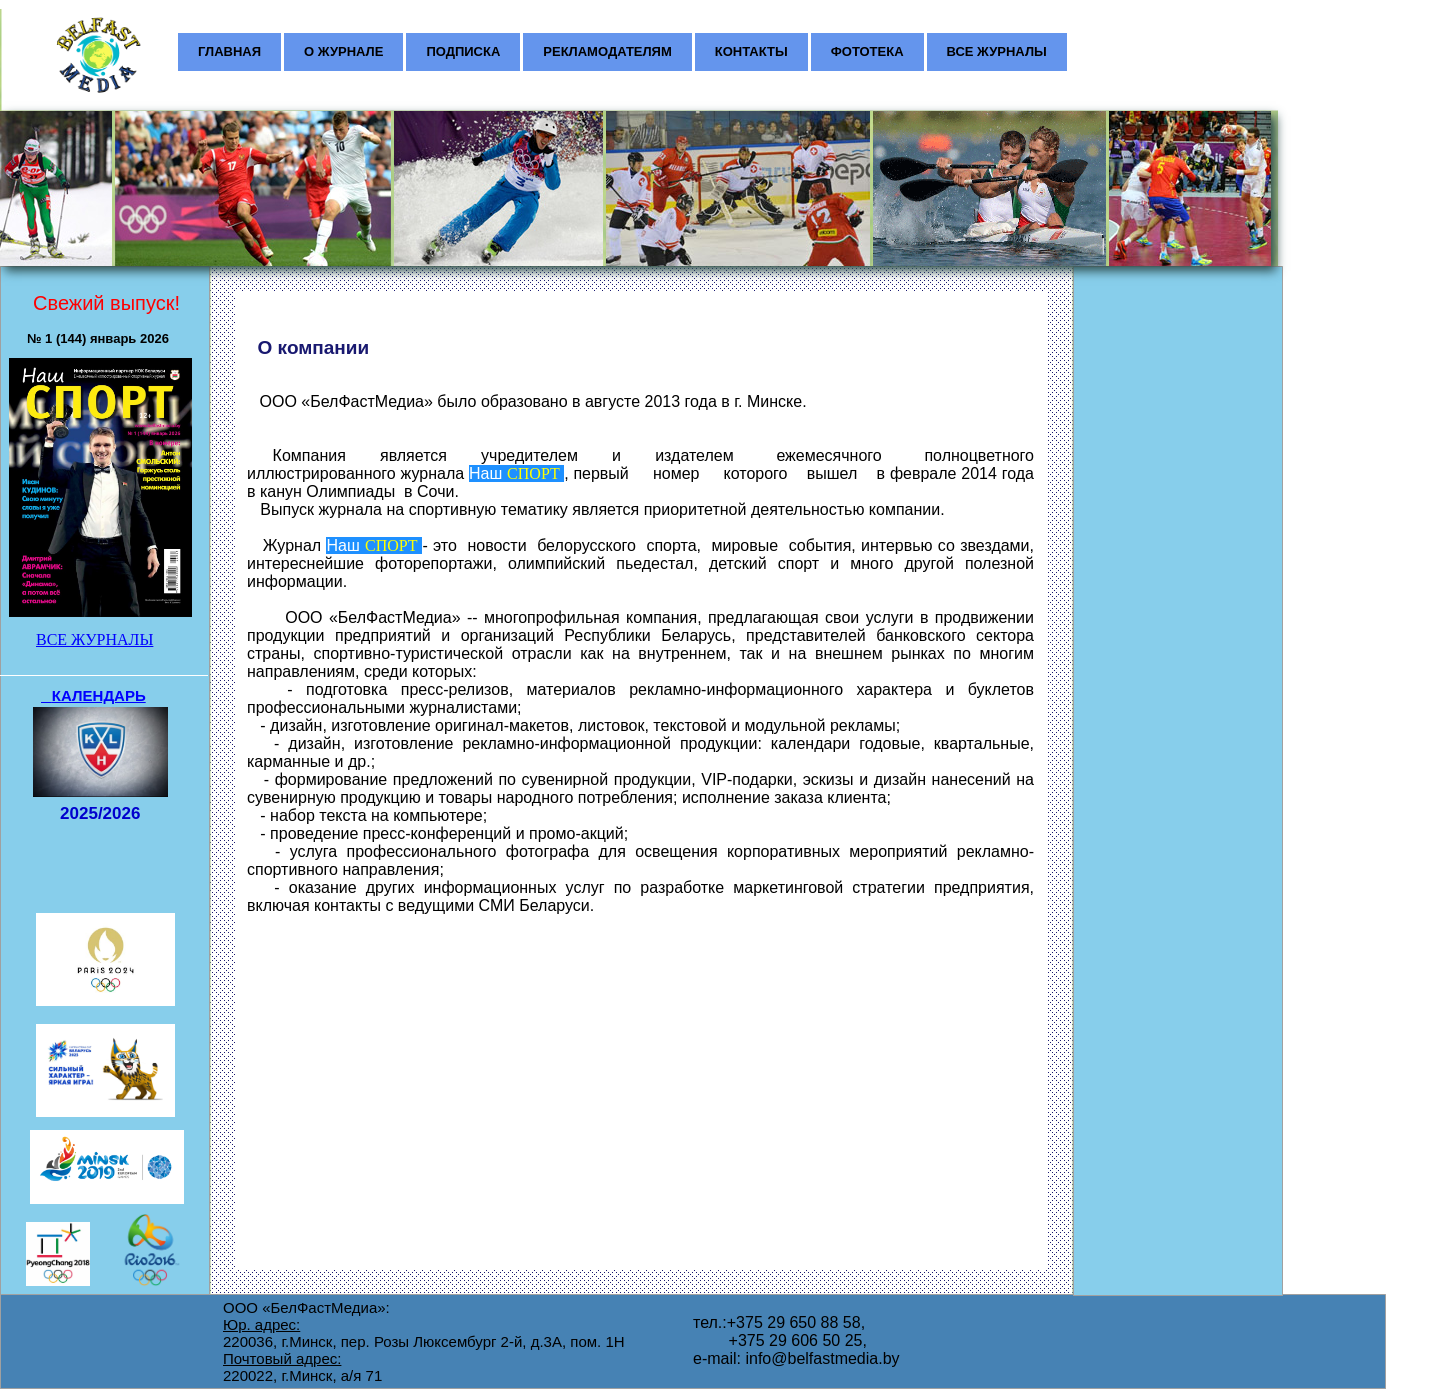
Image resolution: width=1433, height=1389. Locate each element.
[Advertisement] (1172, 396)
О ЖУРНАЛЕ (343, 51)
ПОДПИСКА (463, 51)
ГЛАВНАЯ (229, 51)
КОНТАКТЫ (751, 51)
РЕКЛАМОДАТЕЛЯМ (607, 51)
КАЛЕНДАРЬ (99, 695)
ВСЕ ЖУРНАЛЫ (997, 51)
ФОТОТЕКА (867, 51)
